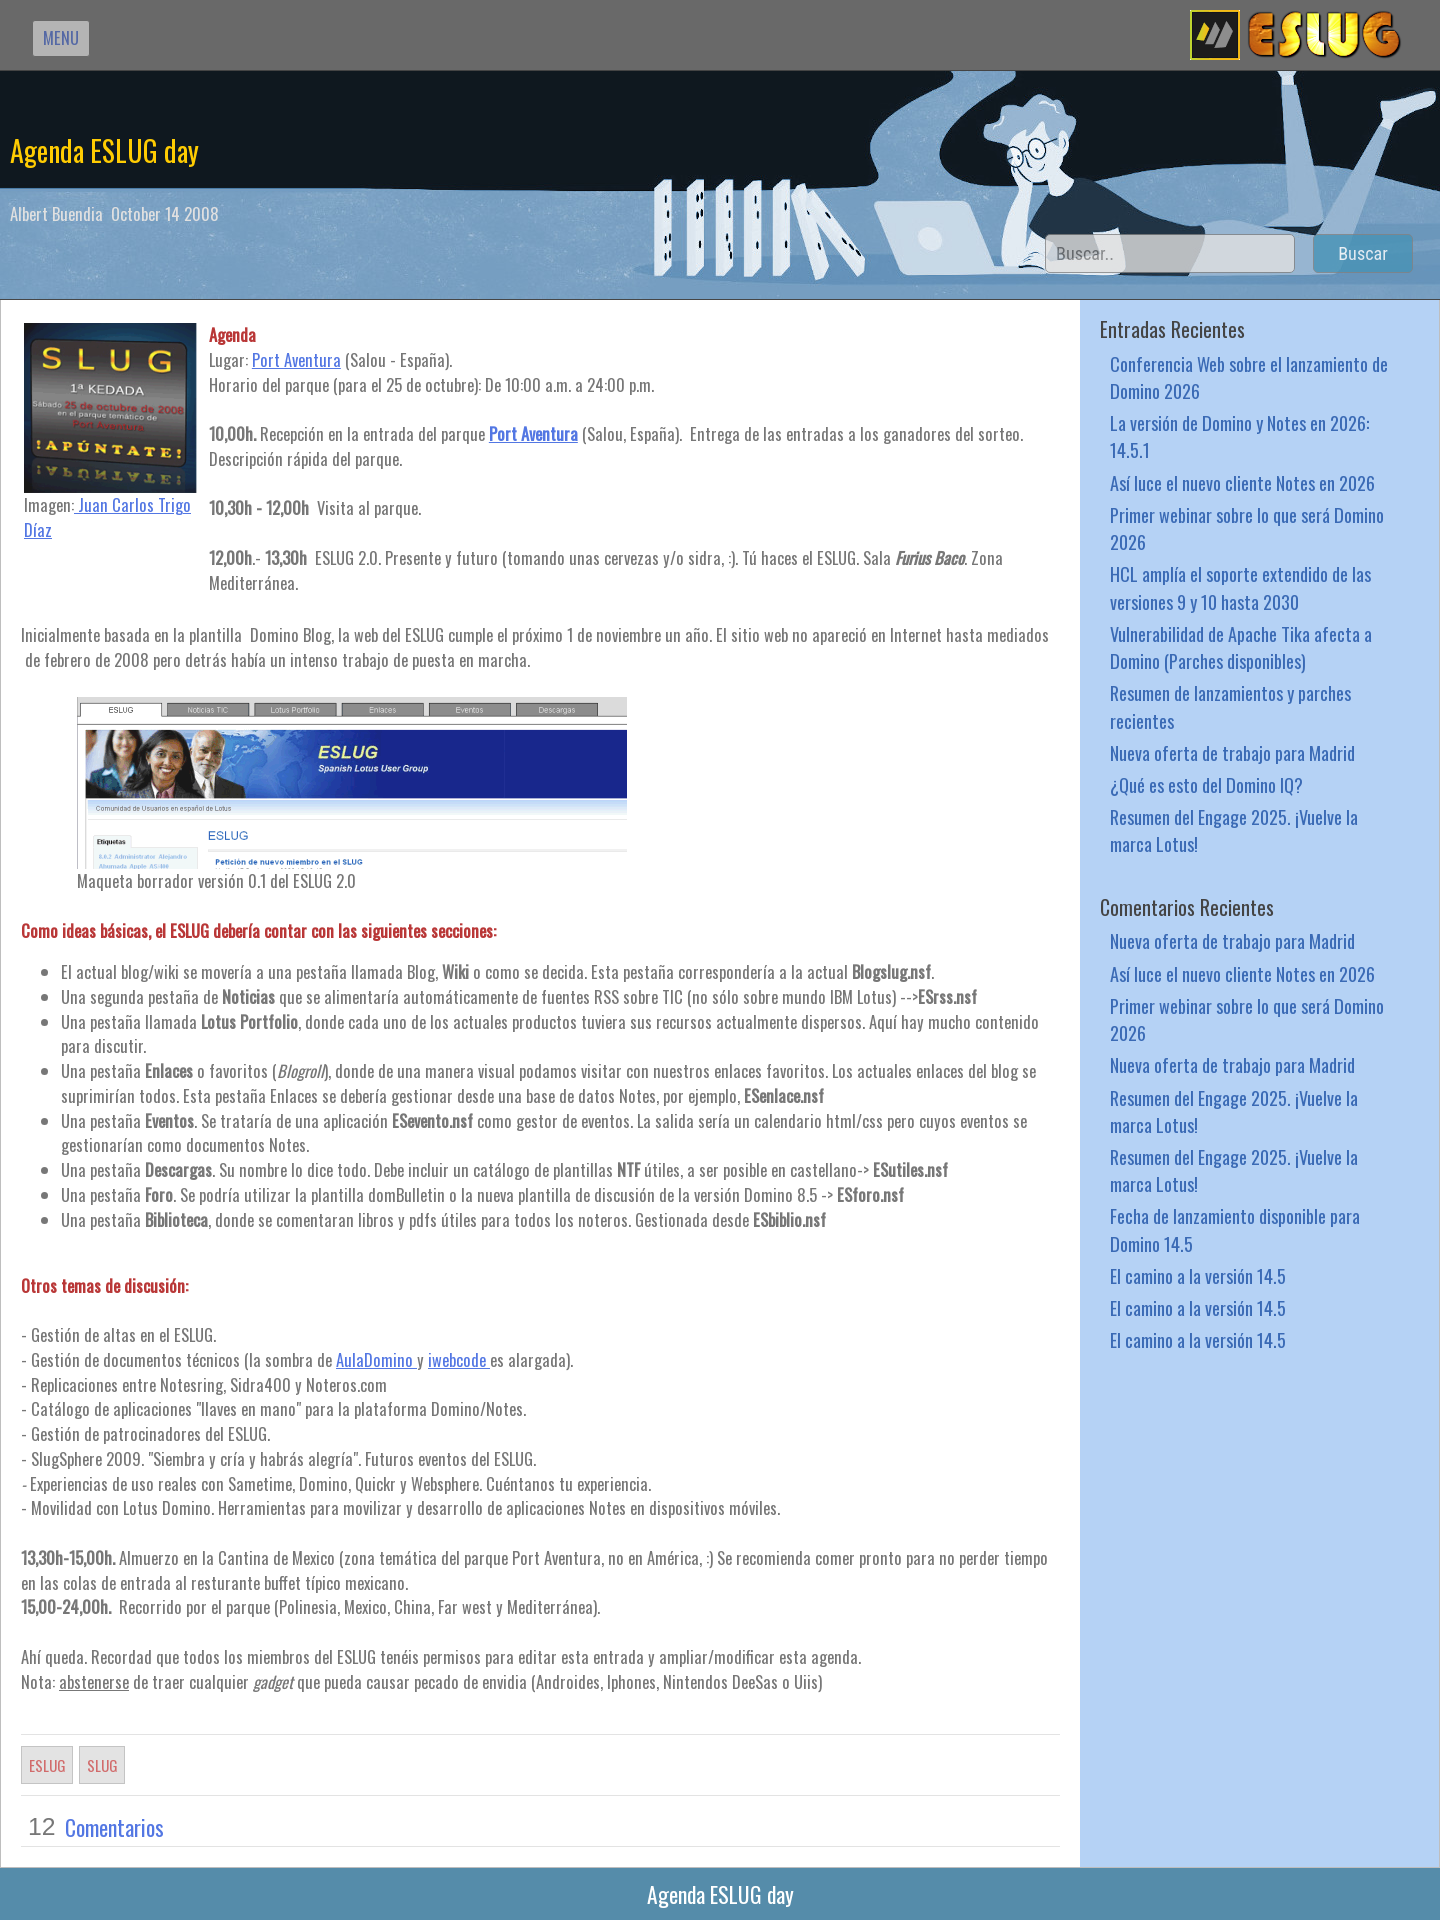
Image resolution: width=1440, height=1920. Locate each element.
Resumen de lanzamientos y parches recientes (1230, 706)
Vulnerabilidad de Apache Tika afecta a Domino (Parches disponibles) (1241, 647)
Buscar (1363, 253)
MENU (61, 37)
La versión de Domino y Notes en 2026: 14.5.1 (1239, 436)
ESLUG (47, 1765)
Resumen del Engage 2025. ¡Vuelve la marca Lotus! (1234, 830)
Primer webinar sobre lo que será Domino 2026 (1247, 528)
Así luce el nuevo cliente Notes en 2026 (1242, 482)
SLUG (102, 1765)
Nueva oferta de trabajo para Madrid (1232, 752)
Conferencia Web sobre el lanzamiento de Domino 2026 (1249, 377)
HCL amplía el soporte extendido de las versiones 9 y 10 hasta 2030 (1240, 587)
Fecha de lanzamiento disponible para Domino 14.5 (1235, 1229)
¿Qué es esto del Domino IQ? (1206, 784)
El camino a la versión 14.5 (1198, 1275)
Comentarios (114, 1827)
